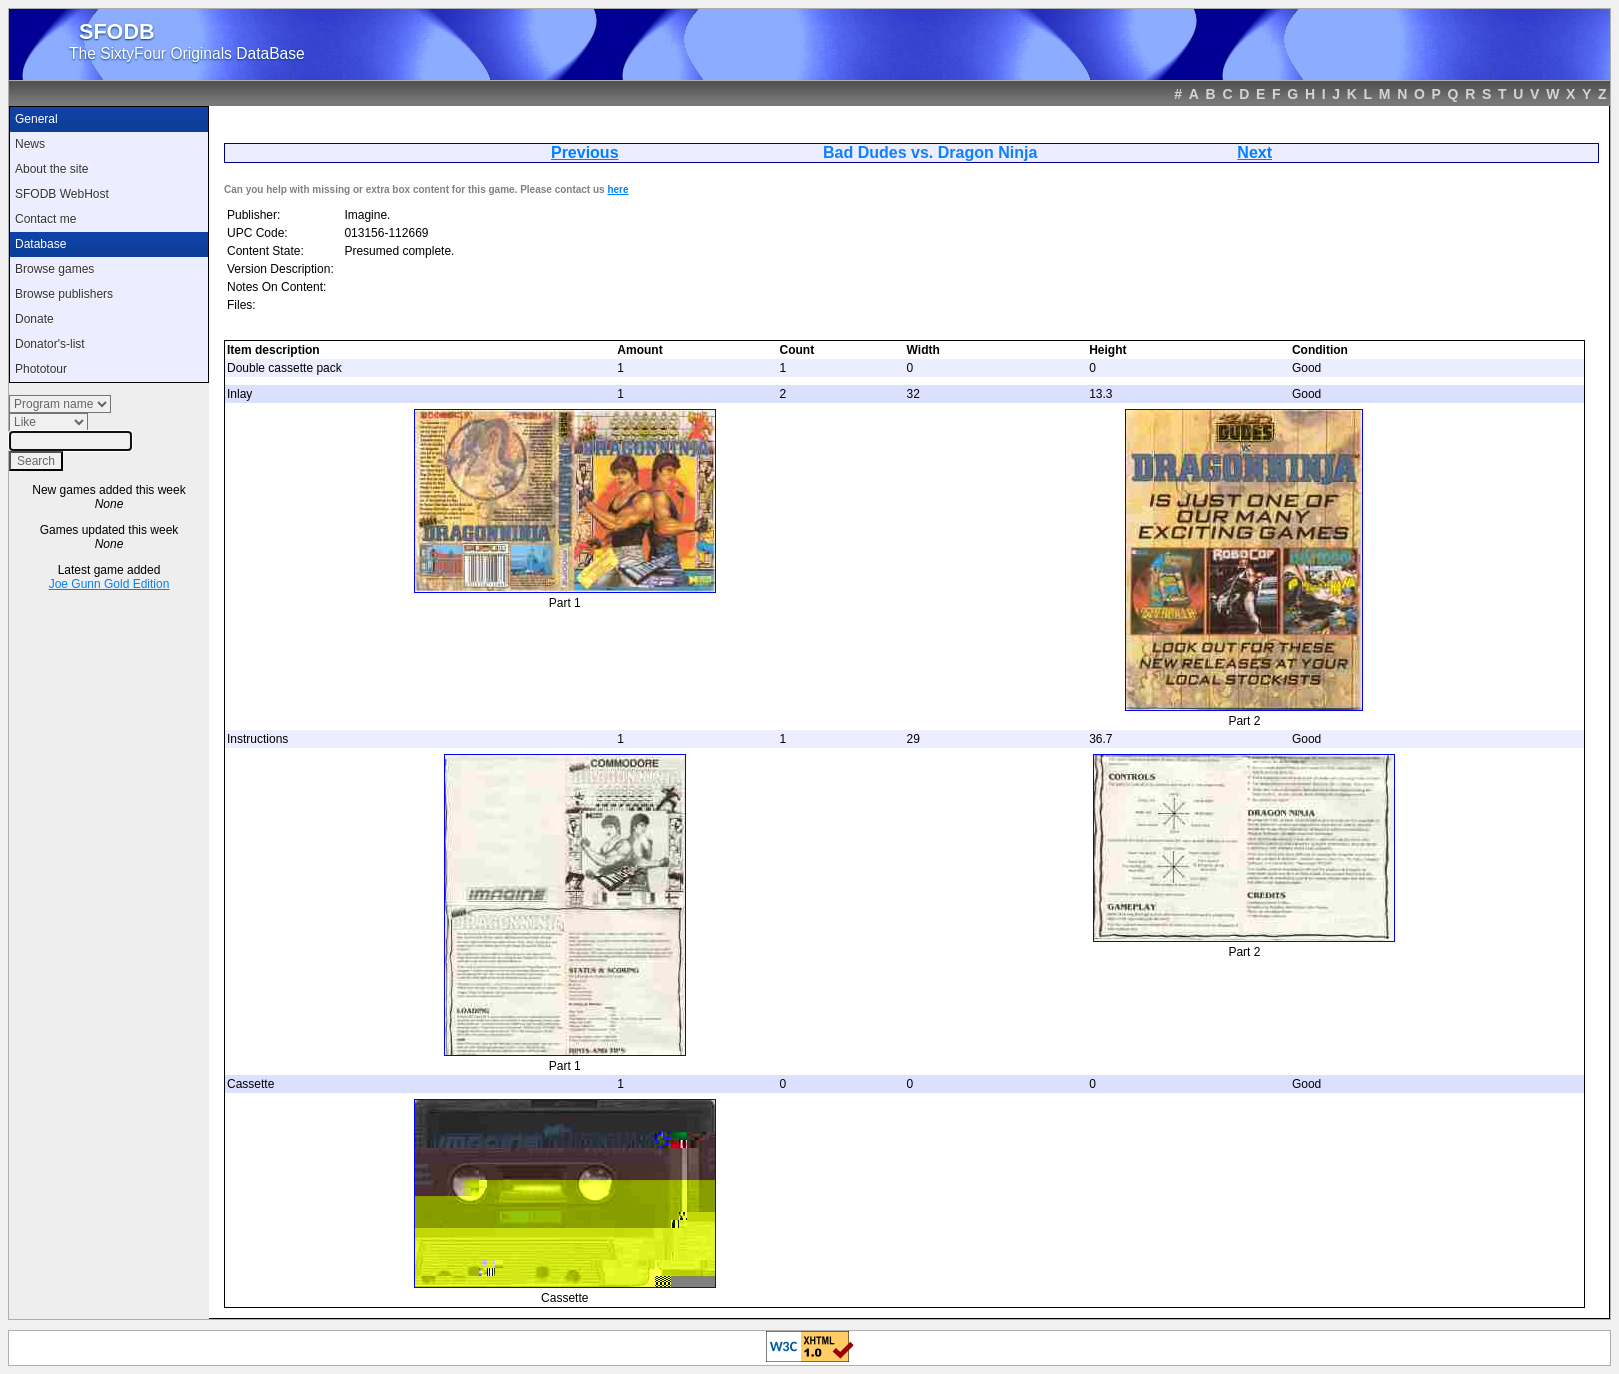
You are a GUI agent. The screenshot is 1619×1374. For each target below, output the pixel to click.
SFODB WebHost (62, 194)
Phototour (41, 369)
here (617, 189)
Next (1254, 152)
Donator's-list (50, 344)
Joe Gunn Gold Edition (109, 584)
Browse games (54, 269)
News (30, 144)
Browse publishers (64, 294)
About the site (51, 169)
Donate (34, 319)
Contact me (45, 219)
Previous (585, 152)
